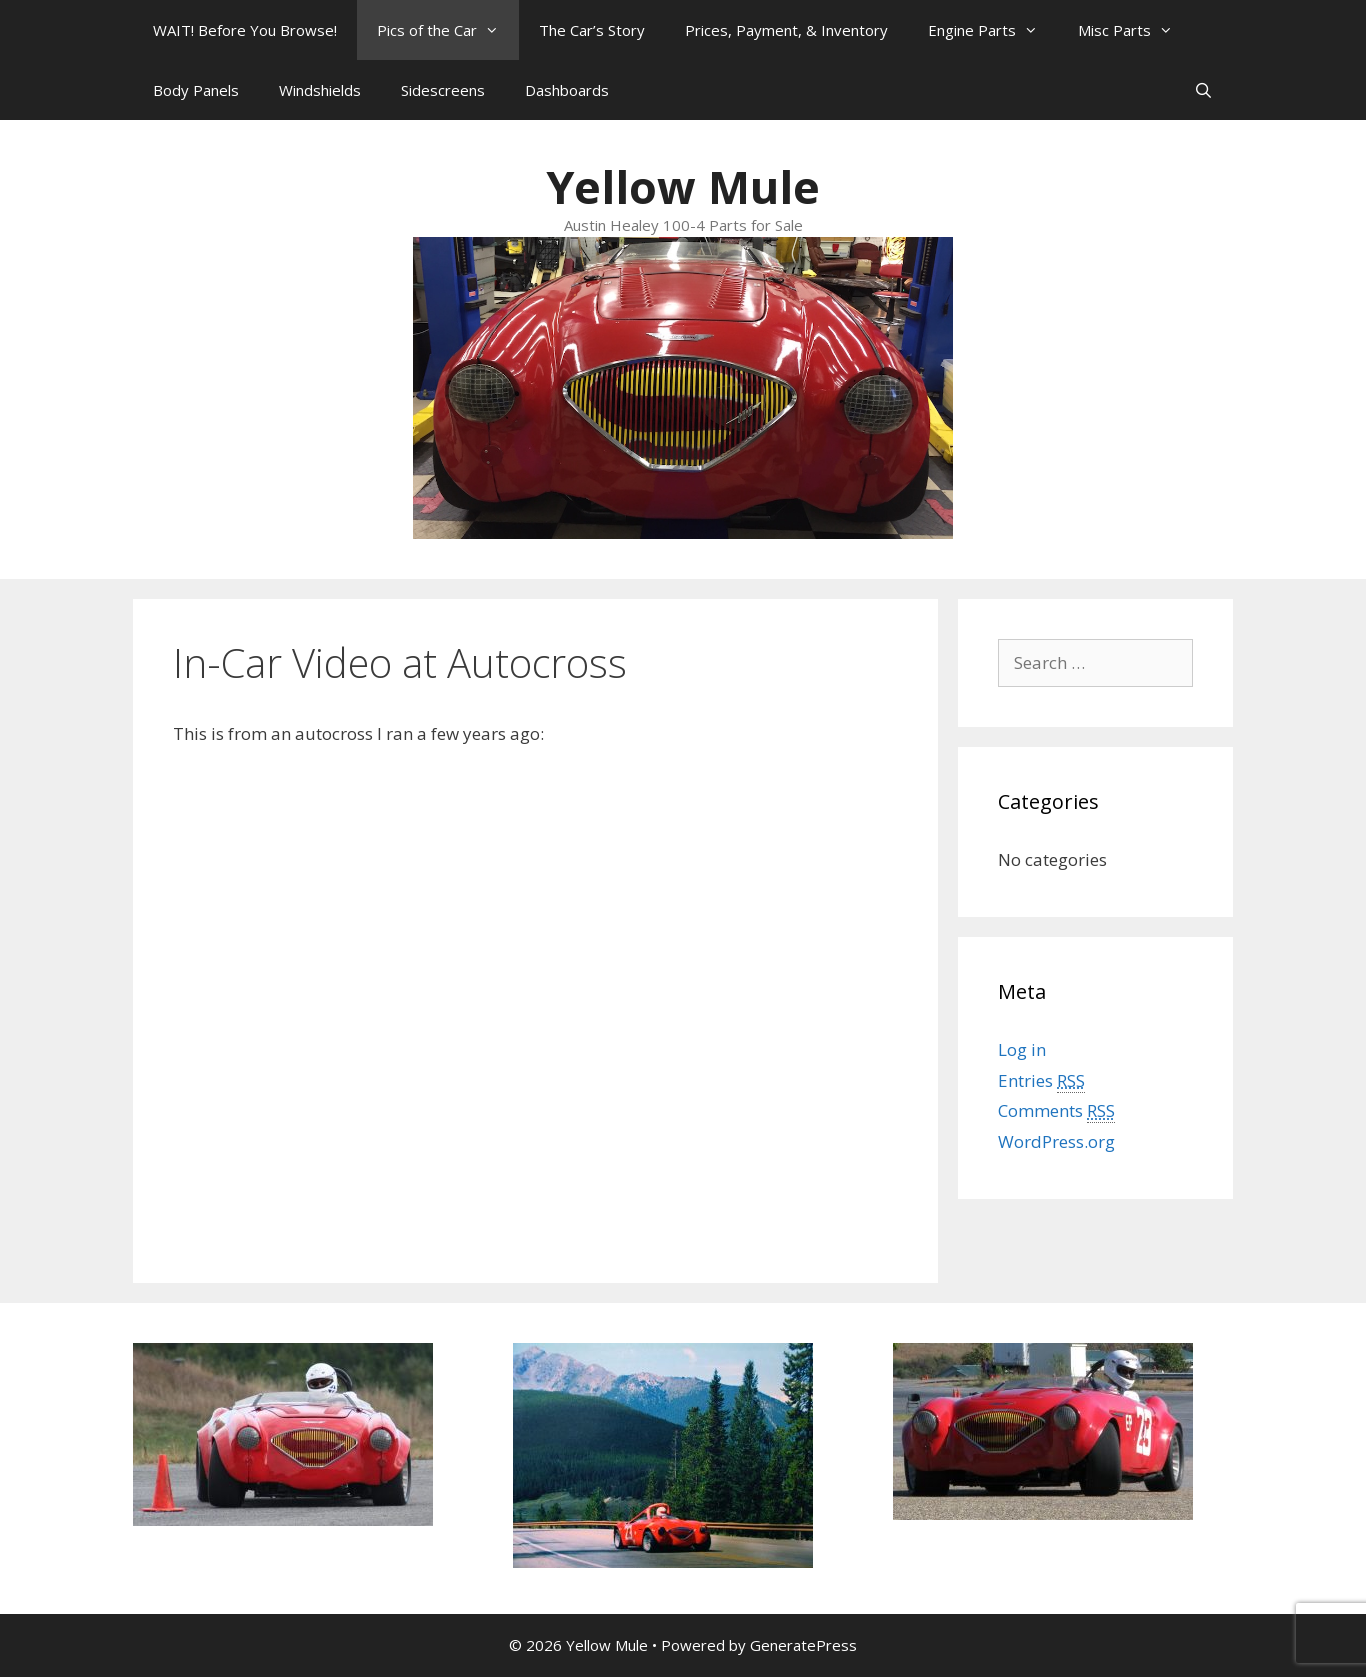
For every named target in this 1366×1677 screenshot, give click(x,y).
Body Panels (196, 90)
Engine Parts (993, 30)
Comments (1056, 1111)
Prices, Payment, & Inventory (786, 30)
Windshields (320, 90)
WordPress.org (1056, 1141)
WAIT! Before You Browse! (245, 30)
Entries (1041, 1081)
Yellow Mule (683, 186)
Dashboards (567, 90)
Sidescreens (443, 90)
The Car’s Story (592, 30)
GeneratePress (803, 1645)
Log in (1022, 1049)
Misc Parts (1135, 30)
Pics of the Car (448, 30)
